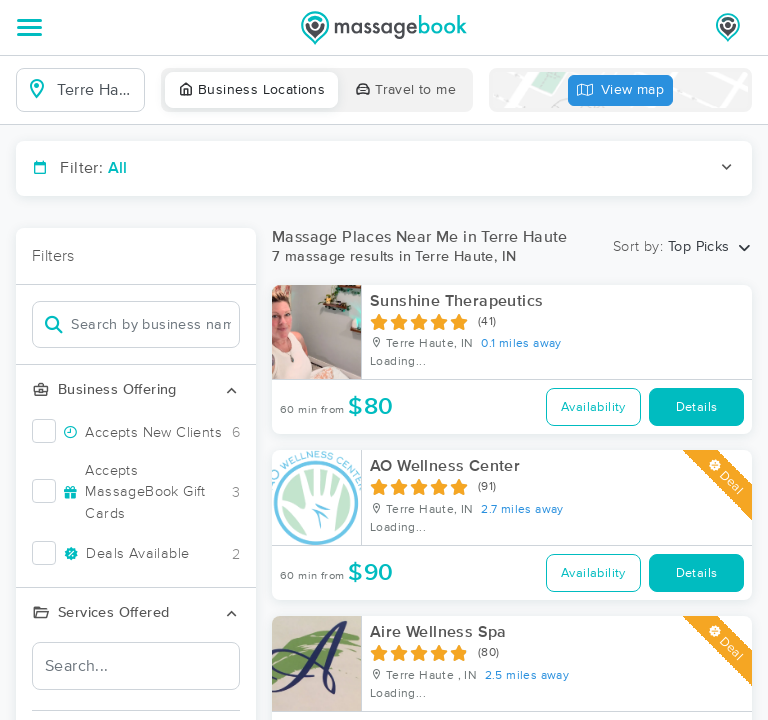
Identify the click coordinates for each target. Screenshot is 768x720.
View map (621, 90)
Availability (593, 407)
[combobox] (96, 90)
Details (697, 407)
